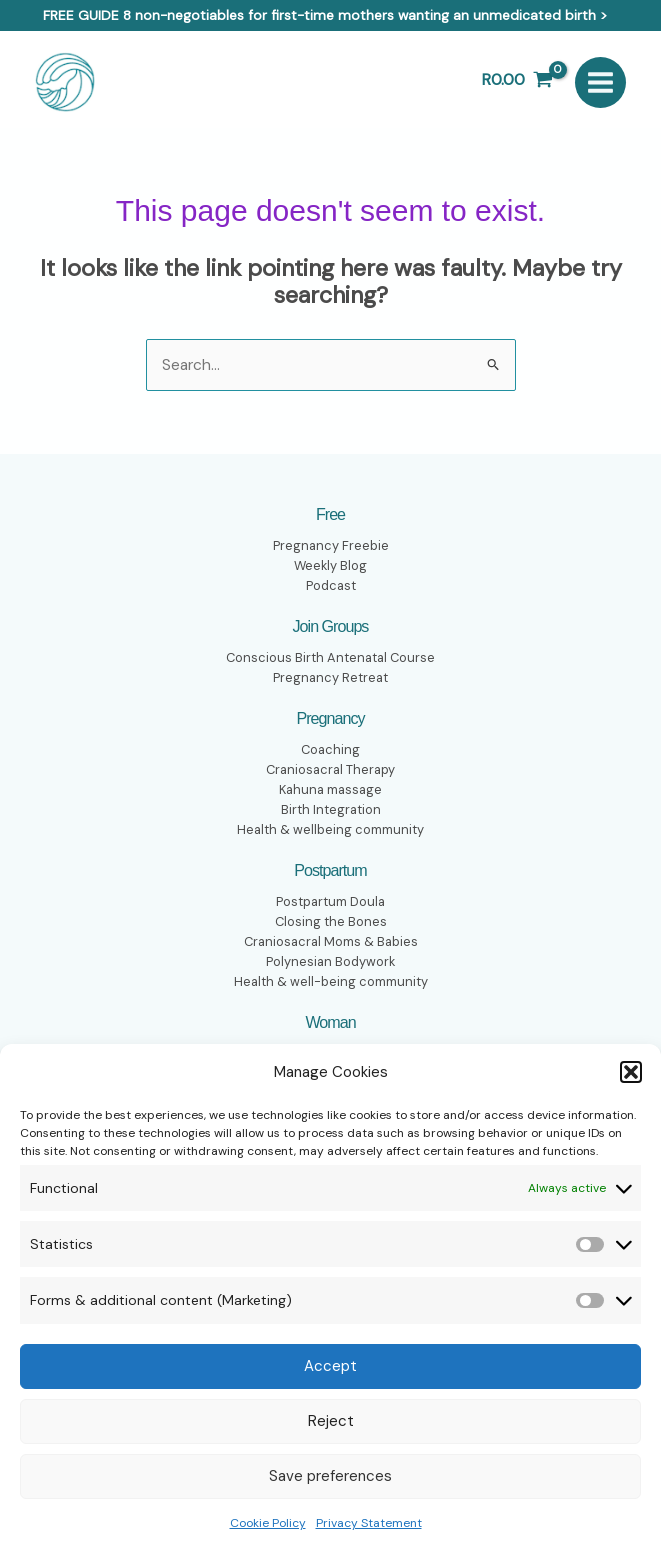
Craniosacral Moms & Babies (331, 941)
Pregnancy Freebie (330, 544)
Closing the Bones (330, 921)
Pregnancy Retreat (330, 676)
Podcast (330, 584)
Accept (330, 1366)
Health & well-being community (331, 981)
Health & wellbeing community (330, 828)
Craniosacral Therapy (331, 768)
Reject (331, 1421)
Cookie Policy (268, 1523)
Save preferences (330, 1476)
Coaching (331, 748)
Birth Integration (331, 808)
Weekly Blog (330, 564)
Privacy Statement (369, 1523)
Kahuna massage (330, 788)
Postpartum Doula (330, 901)
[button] (631, 1072)
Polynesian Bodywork (330, 961)
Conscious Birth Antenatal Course (330, 656)
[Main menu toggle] (600, 81)
